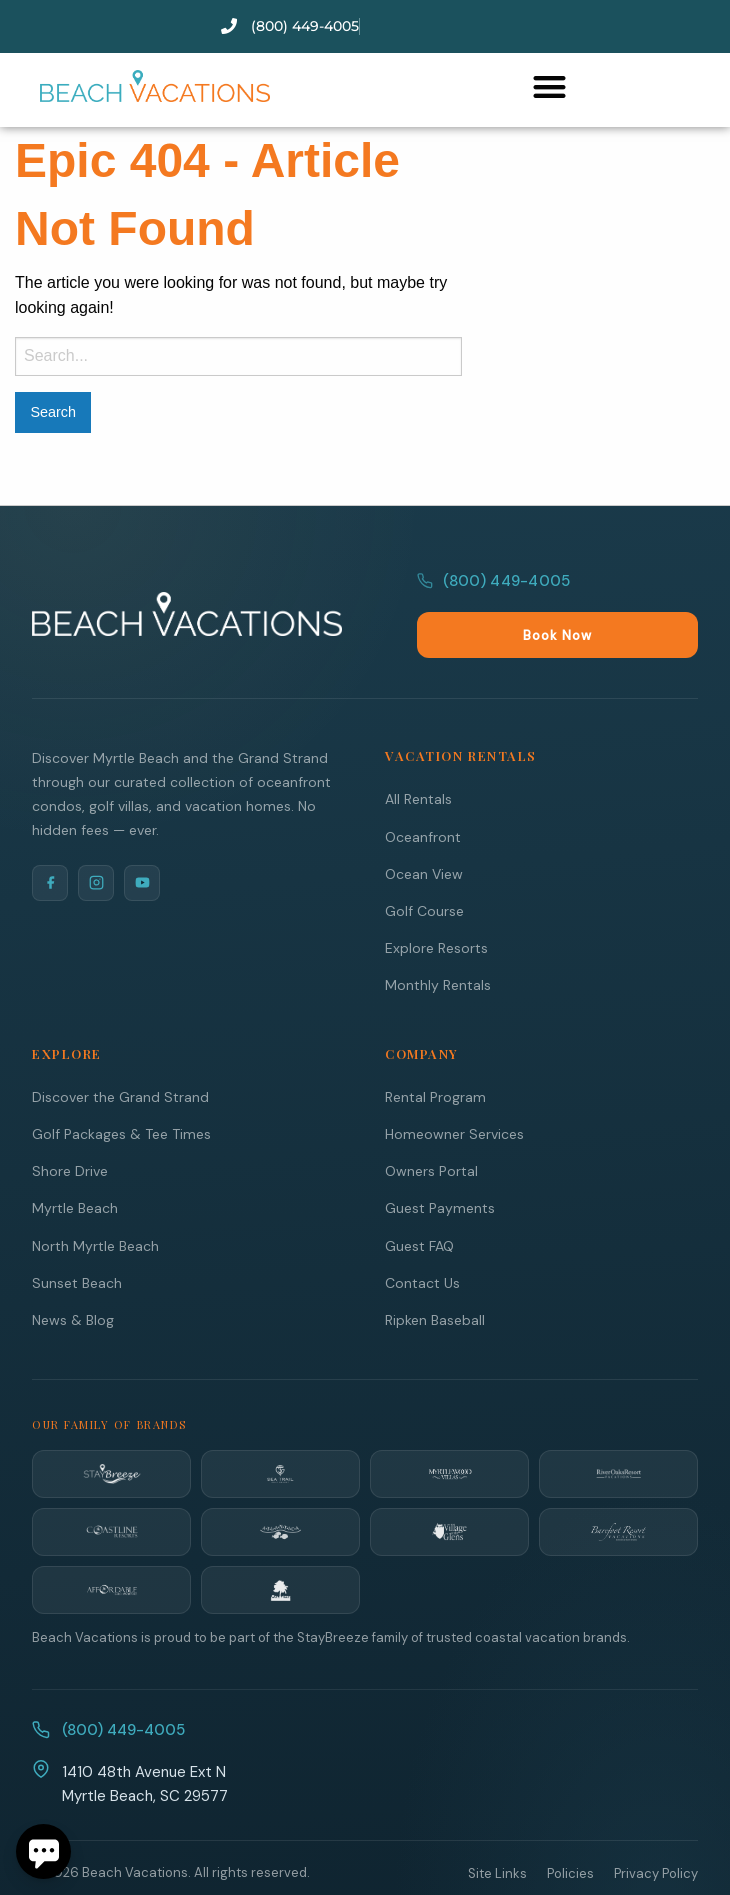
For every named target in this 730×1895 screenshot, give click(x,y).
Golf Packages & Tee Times (121, 1091)
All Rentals (418, 756)
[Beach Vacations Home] (187, 593)
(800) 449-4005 (493, 592)
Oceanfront (423, 794)
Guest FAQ (419, 1203)
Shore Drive (70, 1128)
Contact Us (422, 1240)
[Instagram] (96, 840)
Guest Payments (440, 1165)
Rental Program (435, 1054)
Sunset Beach (77, 1240)
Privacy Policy (656, 1830)
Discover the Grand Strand (120, 1054)
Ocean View (424, 831)
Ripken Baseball (435, 1277)
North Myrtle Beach (95, 1203)
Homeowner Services (454, 1091)
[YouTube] (142, 840)
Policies (570, 1830)
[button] (549, 86)
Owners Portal (431, 1128)
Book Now (644, 592)
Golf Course (424, 868)
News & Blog (73, 1277)
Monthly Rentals (438, 942)
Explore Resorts (436, 905)
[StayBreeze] (111, 1431)
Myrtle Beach (75, 1165)
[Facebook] (50, 840)
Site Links (497, 1830)
